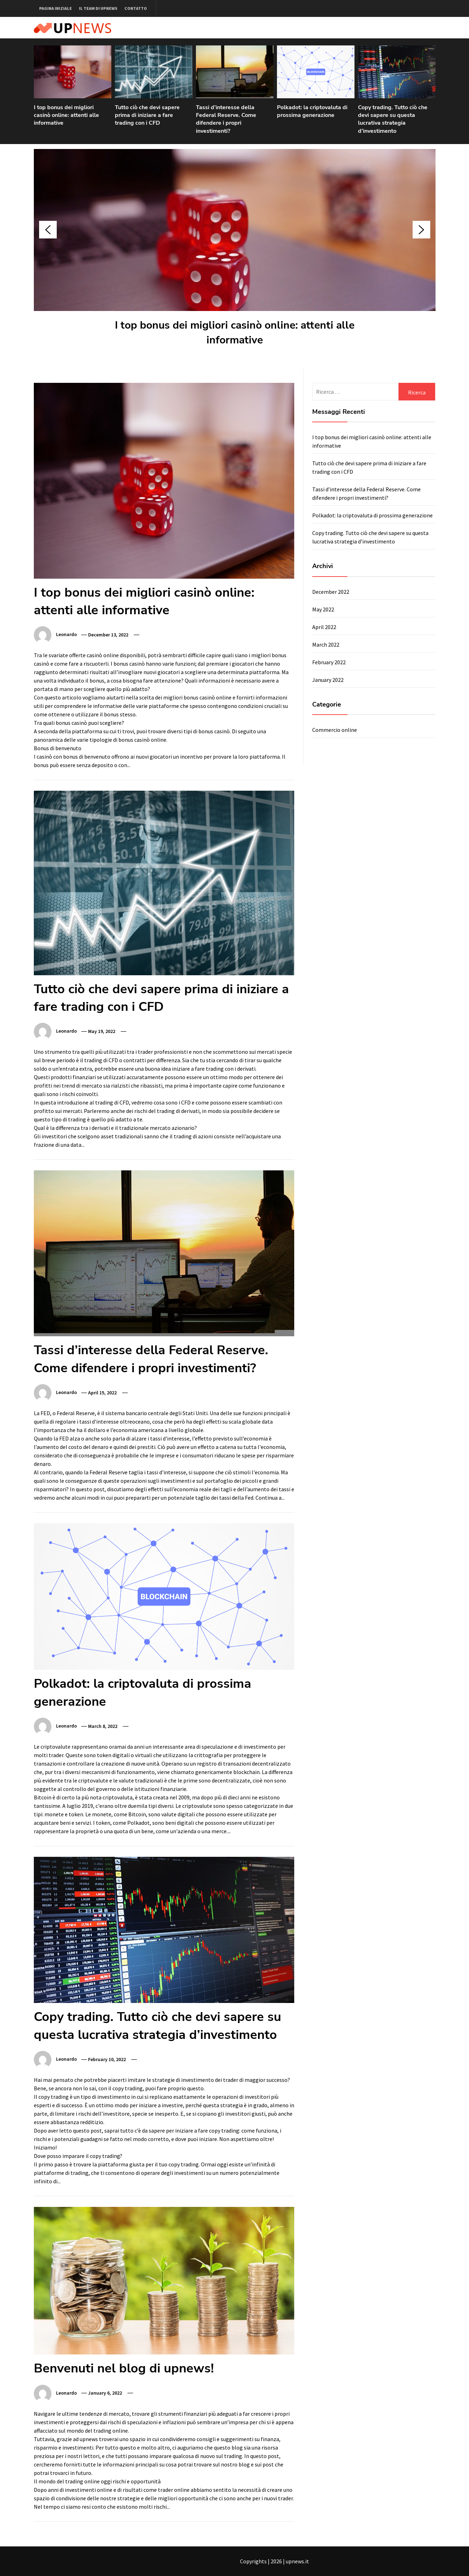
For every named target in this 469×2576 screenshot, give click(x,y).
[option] (72, 89)
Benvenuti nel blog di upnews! (124, 2368)
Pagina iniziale (55, 8)
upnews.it (297, 2561)
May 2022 (323, 609)
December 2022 (330, 591)
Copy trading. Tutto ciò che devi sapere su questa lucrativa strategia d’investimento (392, 119)
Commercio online (334, 729)
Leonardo (66, 634)
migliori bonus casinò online (197, 697)
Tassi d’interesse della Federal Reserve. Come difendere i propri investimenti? (226, 119)
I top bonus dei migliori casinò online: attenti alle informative (66, 115)
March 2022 (325, 644)
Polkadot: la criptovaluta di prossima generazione (312, 111)
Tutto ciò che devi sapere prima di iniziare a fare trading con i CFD (147, 115)
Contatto (135, 8)
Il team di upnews (98, 8)
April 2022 (324, 626)
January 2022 (328, 679)
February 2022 (329, 662)
